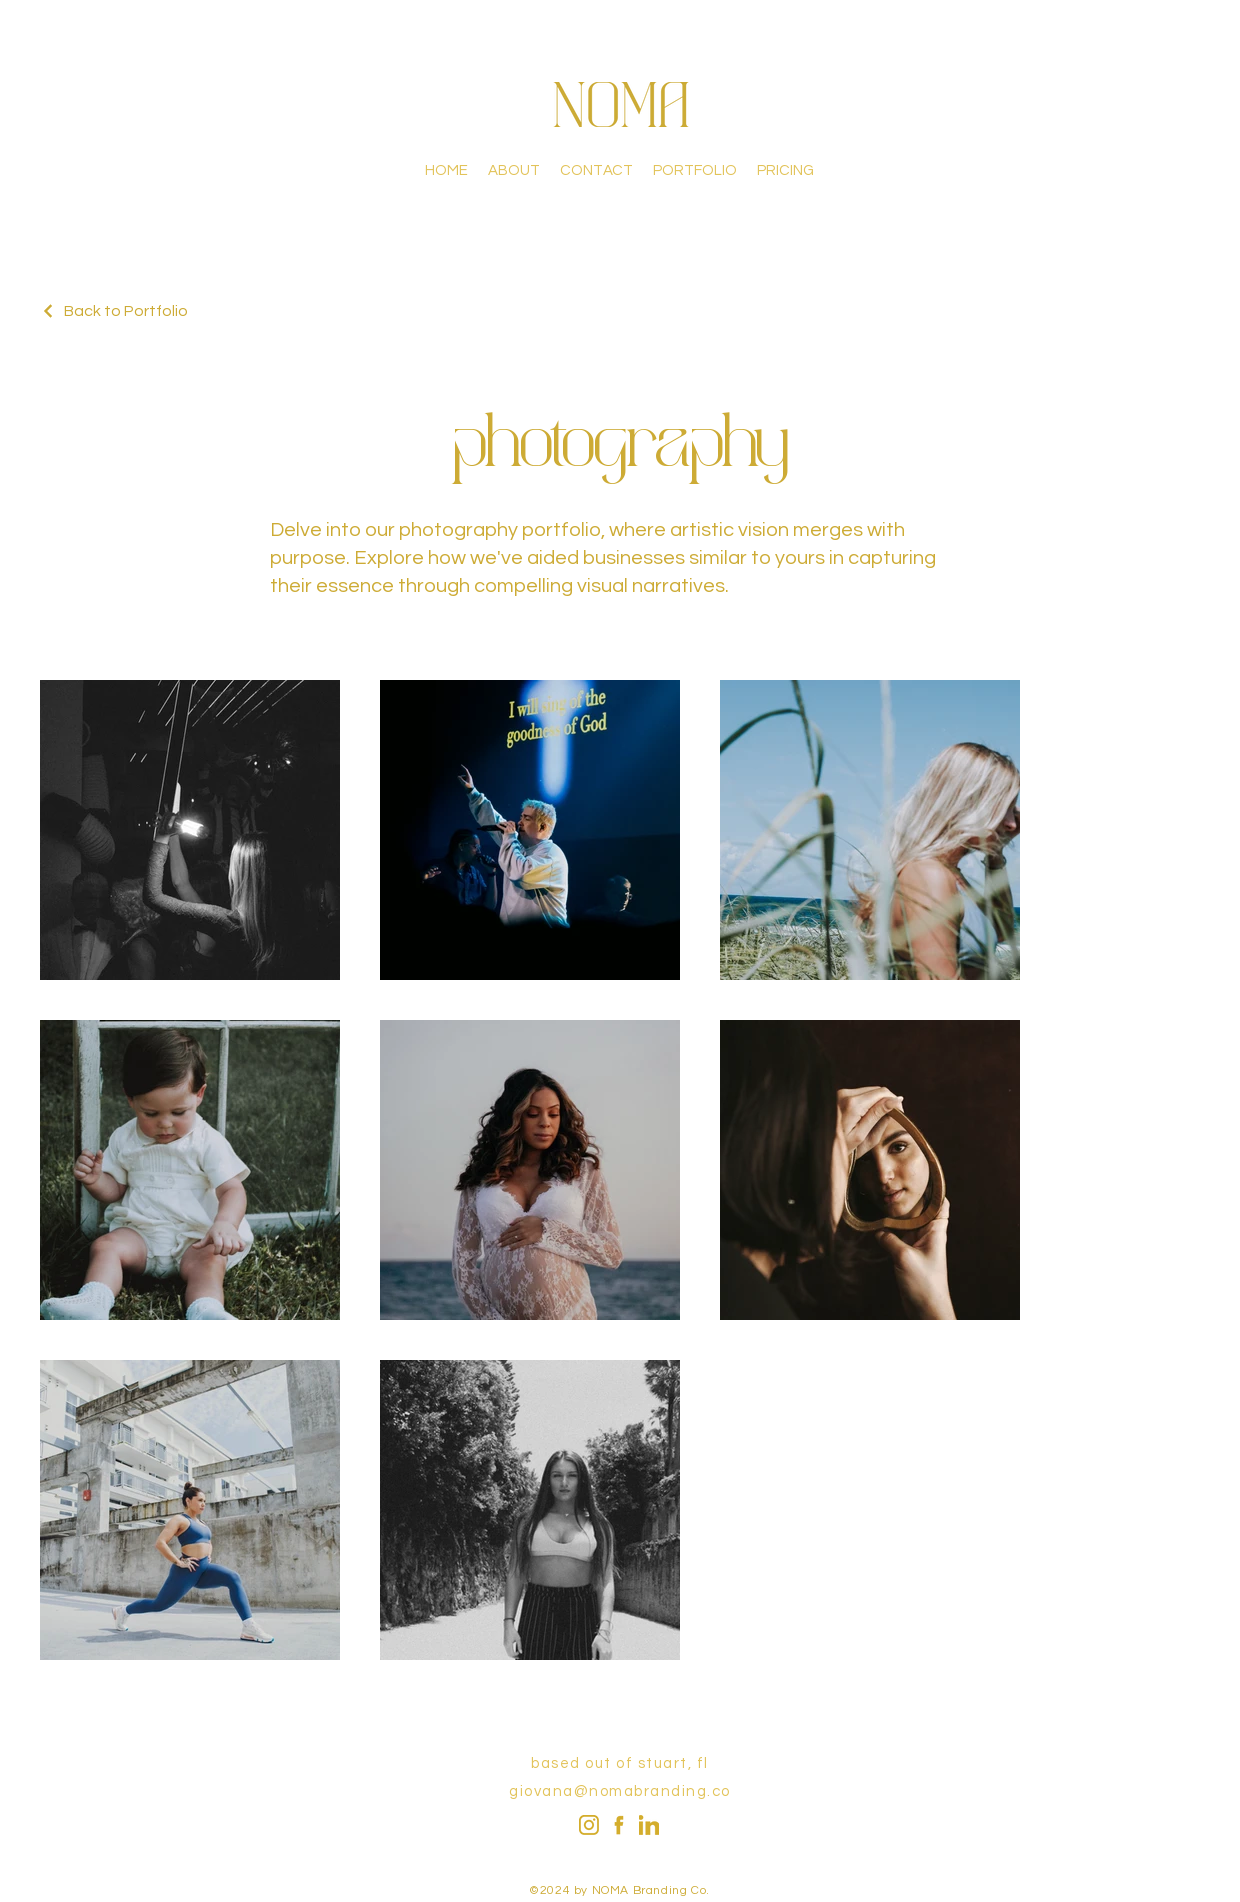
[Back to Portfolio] (114, 311)
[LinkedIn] (649, 1825)
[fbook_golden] (619, 1825)
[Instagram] (589, 1825)
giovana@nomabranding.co (620, 1791)
